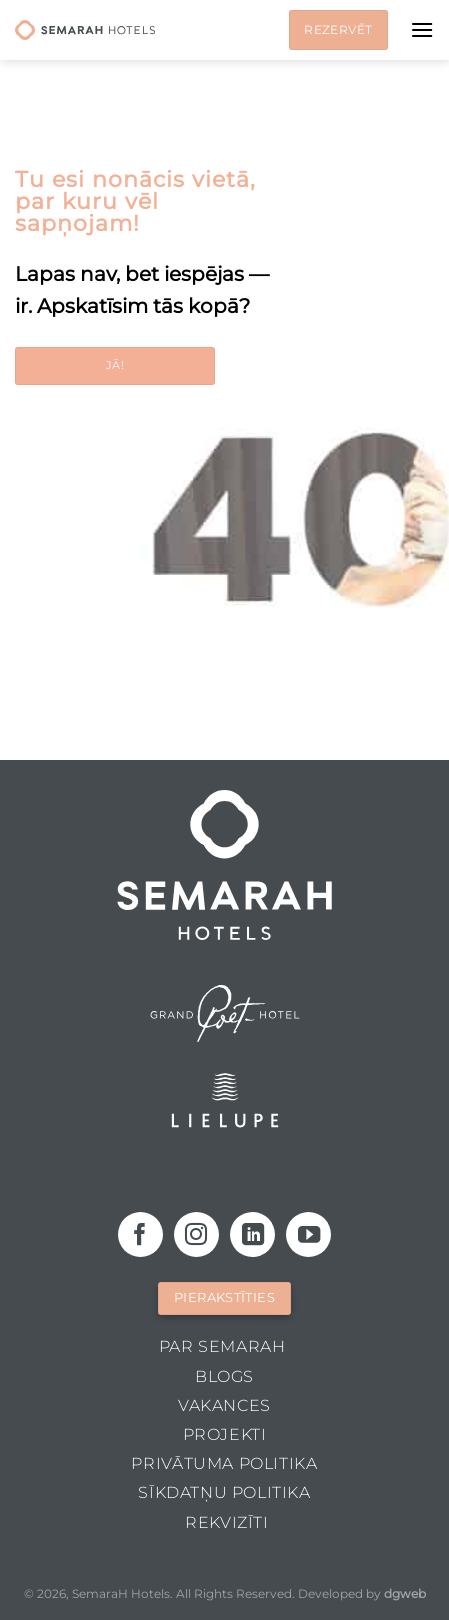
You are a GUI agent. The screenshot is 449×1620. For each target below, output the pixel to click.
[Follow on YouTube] (308, 1234)
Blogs (224, 1376)
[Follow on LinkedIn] (252, 1234)
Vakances (224, 1405)
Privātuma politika (224, 1463)
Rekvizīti (227, 1522)
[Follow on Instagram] (196, 1234)
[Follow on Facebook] (140, 1234)
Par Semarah (222, 1346)
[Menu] (422, 29)
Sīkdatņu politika (224, 1492)
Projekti (225, 1434)
